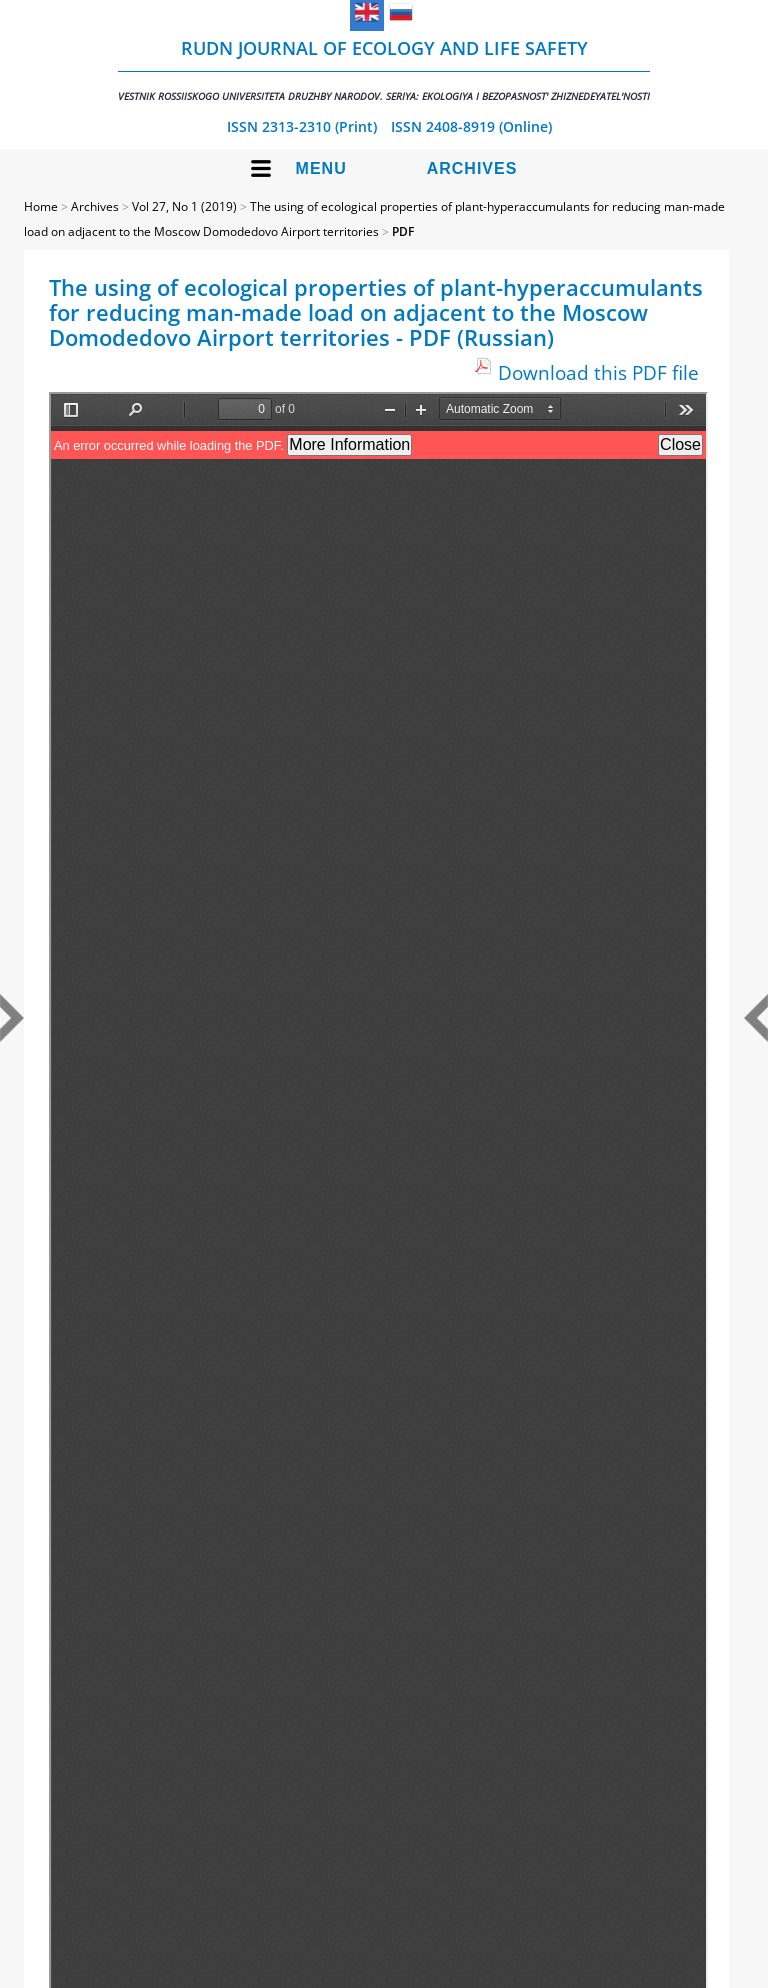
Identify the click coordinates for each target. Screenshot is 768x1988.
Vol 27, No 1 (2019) (184, 206)
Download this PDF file (598, 372)
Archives (472, 168)
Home (41, 206)
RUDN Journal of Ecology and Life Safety (384, 69)
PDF (403, 231)
